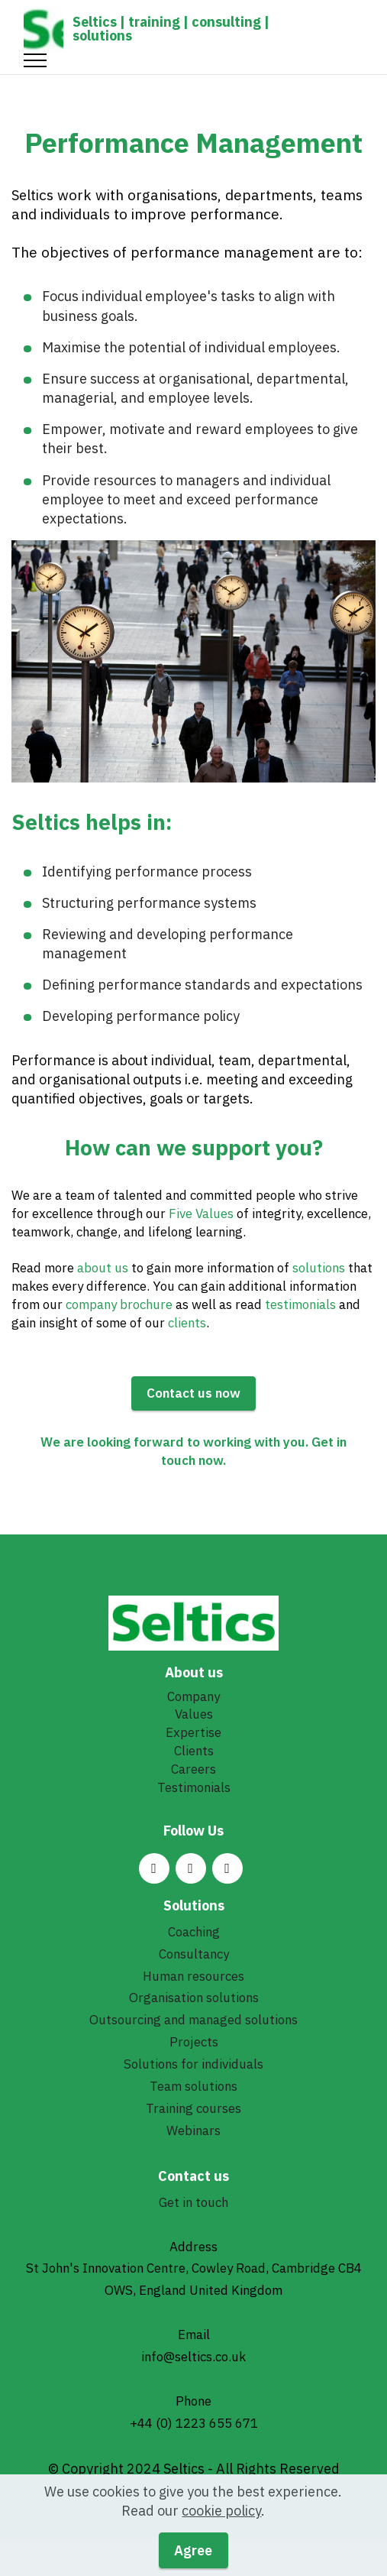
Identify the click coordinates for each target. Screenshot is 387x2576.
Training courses (193, 2108)
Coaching (194, 1931)
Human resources (193, 1976)
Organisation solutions (194, 1997)
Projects (193, 2041)
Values (194, 1714)
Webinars (193, 2130)
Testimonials (194, 1787)
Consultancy (194, 1954)
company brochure (119, 1304)
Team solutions (193, 2086)
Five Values (201, 1213)
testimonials (302, 1304)
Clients (194, 1750)
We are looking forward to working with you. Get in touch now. (193, 1451)
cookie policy (221, 2534)
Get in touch (193, 2202)
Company (193, 1696)
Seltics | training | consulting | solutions (171, 29)
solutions (320, 1267)
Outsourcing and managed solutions (193, 2019)
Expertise (193, 1732)
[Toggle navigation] (35, 60)
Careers (193, 1769)
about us (102, 1267)
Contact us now (193, 1393)
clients (187, 1322)
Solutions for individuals (193, 2064)
